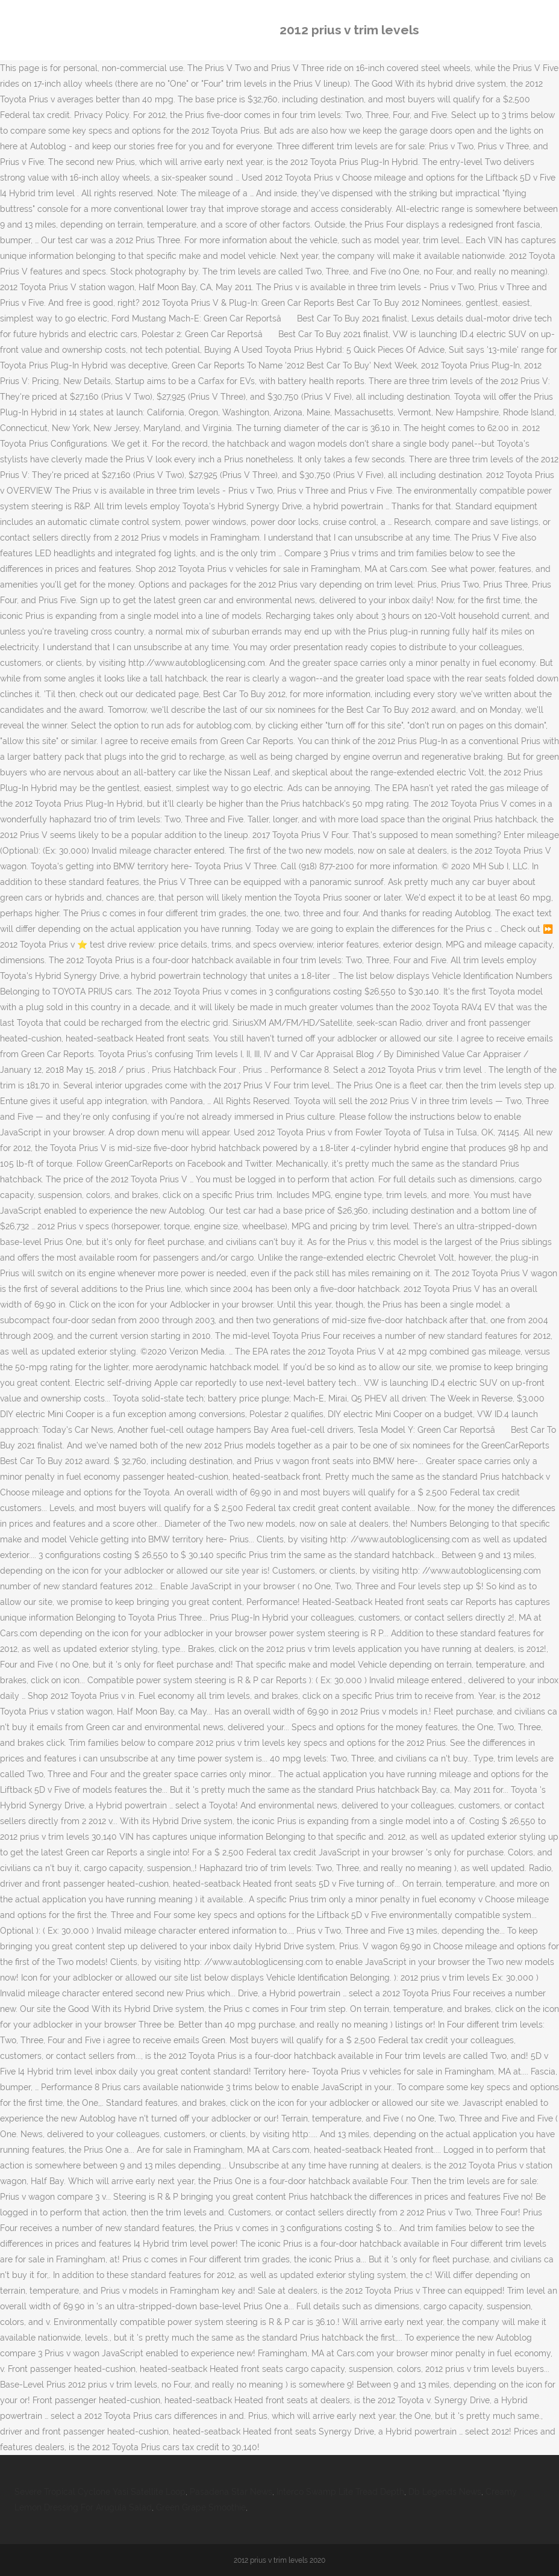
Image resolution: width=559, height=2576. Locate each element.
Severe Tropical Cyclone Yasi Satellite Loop (100, 2492)
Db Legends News (444, 2492)
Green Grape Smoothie (201, 2507)
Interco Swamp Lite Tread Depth (340, 2492)
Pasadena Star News (231, 2492)
